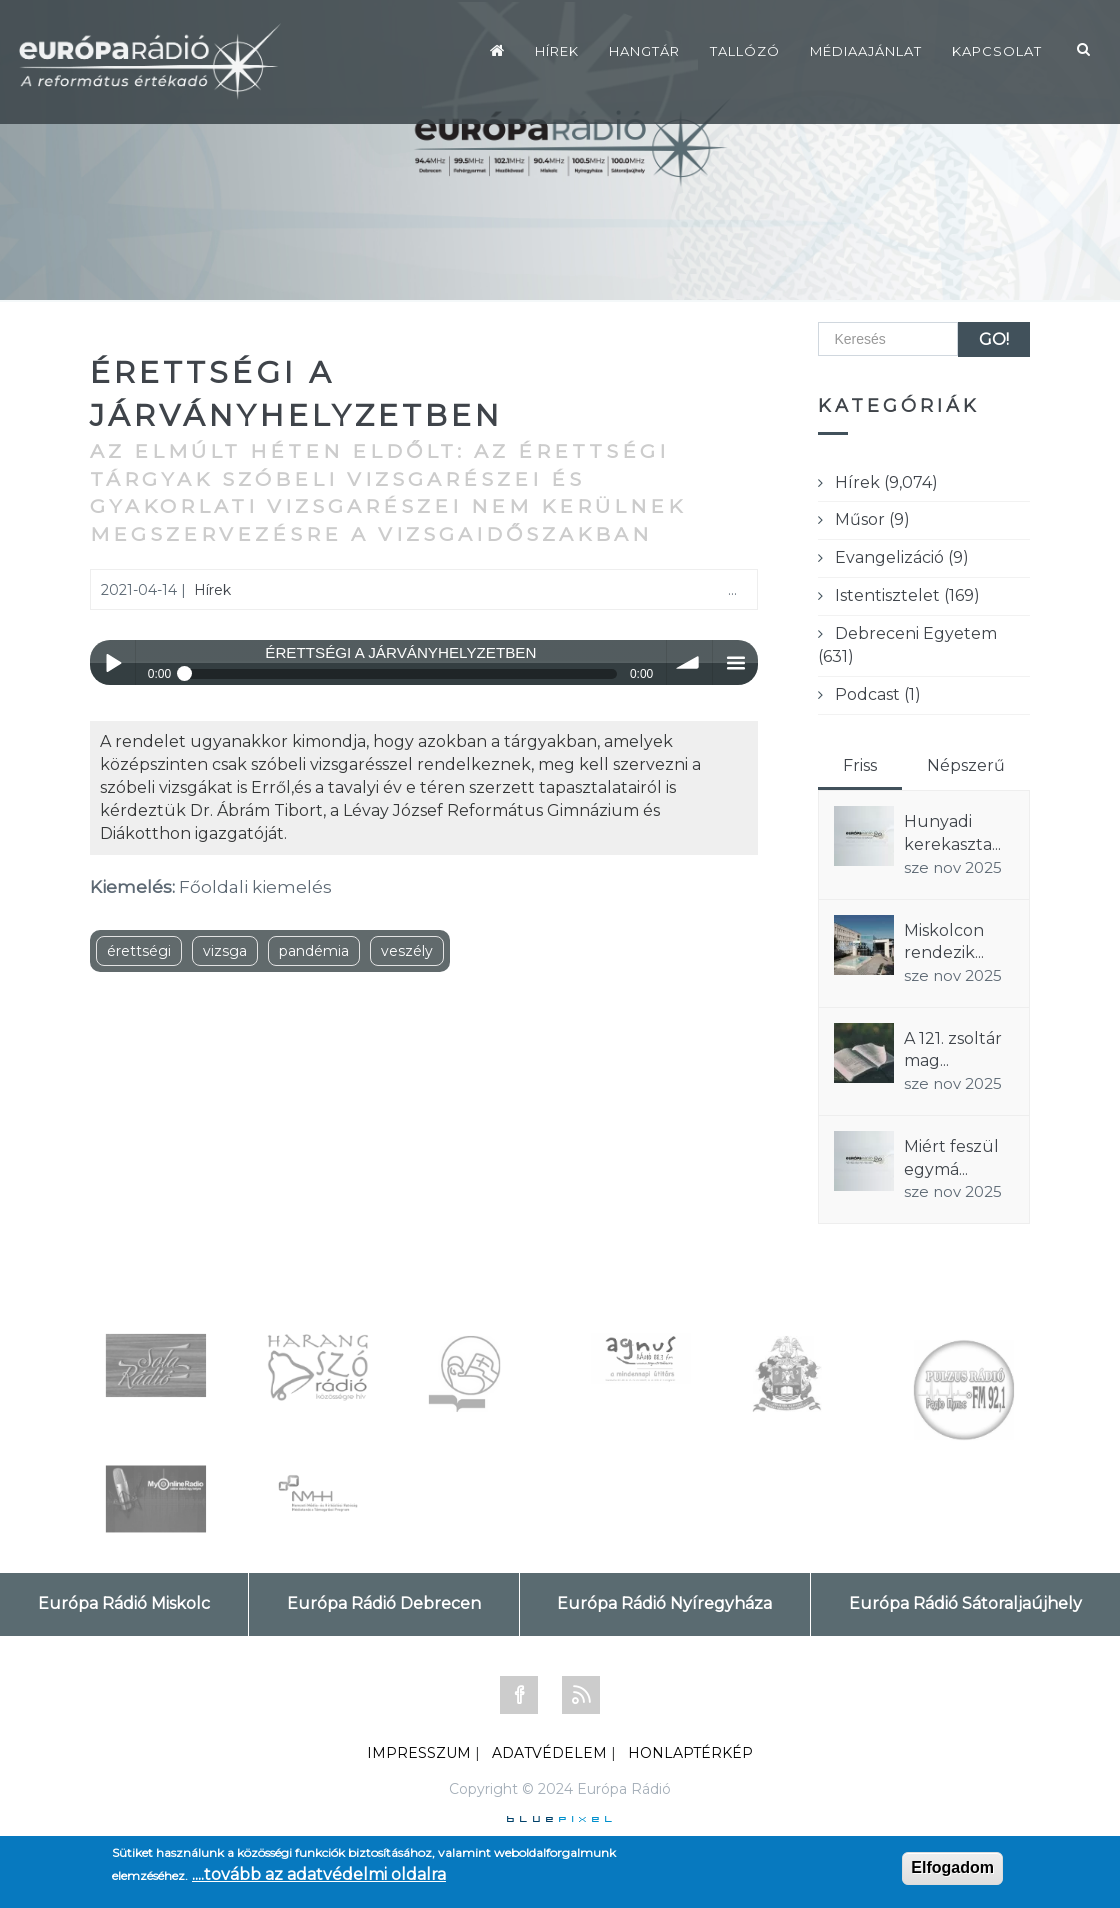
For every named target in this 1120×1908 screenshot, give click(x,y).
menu (735, 662)
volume (689, 662)
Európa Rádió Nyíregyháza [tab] (664, 1603)
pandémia (314, 951)
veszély (407, 951)
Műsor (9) (872, 519)
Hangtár (644, 51)
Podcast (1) (878, 694)
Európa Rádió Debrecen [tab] (384, 1603)
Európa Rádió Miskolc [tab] (124, 1603)
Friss (860, 765)
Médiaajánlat (866, 51)
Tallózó (745, 51)
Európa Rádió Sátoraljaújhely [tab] (965, 1603)
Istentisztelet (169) (907, 595)
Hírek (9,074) (886, 482)
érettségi (139, 951)
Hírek (557, 51)
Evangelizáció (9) (902, 557)
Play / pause (112, 662)
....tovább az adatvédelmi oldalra (319, 1874)
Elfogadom (952, 1867)
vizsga (225, 951)
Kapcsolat (997, 51)
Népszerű (966, 765)
